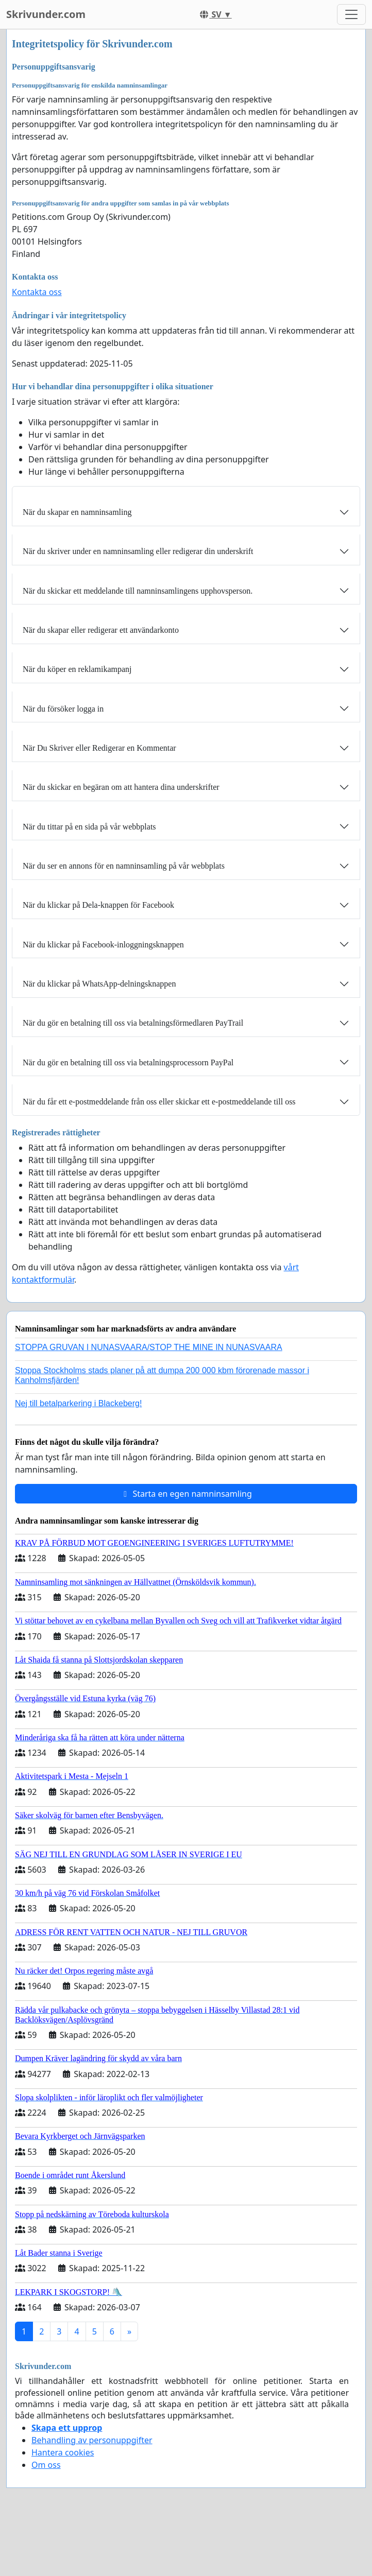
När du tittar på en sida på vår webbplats (89, 826)
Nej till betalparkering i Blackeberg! (78, 1403)
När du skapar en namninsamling (77, 512)
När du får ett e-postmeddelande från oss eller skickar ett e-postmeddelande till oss (159, 1101)
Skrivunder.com (46, 14)
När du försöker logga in (63, 708)
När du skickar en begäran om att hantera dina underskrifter (121, 787)
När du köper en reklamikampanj (77, 669)
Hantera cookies (62, 2452)
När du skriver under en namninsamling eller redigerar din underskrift (138, 551)
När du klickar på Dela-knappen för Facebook (98, 905)
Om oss (46, 2464)
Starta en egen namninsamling (186, 1493)
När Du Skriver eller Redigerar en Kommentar (99, 748)
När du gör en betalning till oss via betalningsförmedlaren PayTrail (133, 1022)
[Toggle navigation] (351, 14)
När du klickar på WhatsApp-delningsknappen (99, 983)
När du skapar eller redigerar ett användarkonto (101, 630)
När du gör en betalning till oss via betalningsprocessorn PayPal (128, 1062)
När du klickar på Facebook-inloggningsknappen (103, 944)
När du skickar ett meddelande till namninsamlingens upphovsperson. (137, 590)
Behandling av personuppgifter (92, 2440)
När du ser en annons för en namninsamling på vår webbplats (124, 865)
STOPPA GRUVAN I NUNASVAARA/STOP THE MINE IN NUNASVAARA (148, 1347)
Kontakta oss (37, 292)
